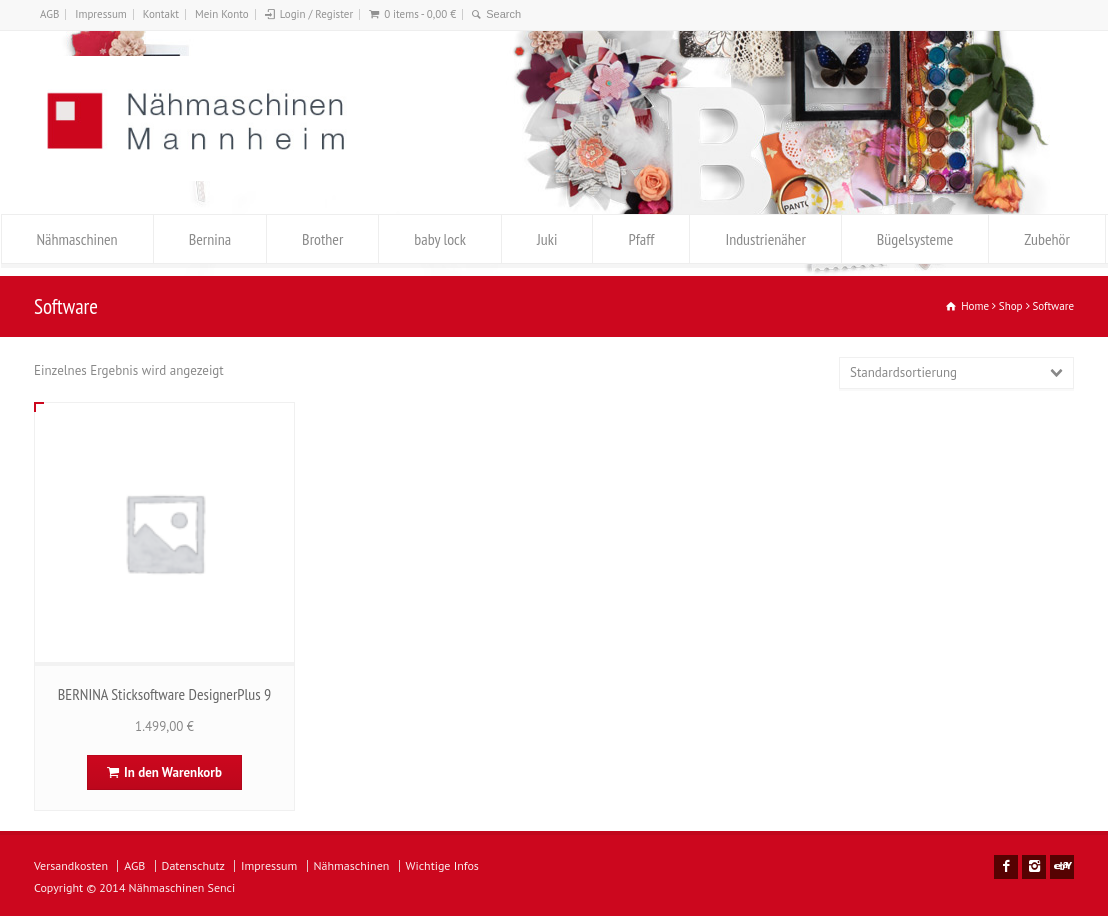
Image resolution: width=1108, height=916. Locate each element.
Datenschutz (193, 865)
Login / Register (316, 14)
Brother (322, 239)
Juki (547, 239)
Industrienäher (765, 239)
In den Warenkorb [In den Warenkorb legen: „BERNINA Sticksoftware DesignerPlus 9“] (173, 772)
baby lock (440, 239)
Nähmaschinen (77, 239)
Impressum (101, 14)
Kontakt (161, 14)
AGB (49, 14)
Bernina (210, 239)
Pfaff (641, 239)
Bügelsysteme (915, 239)
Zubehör (1047, 239)
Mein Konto (222, 14)
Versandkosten (71, 865)
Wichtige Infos (442, 865)
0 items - (420, 14)
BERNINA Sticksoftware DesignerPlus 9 (165, 694)
